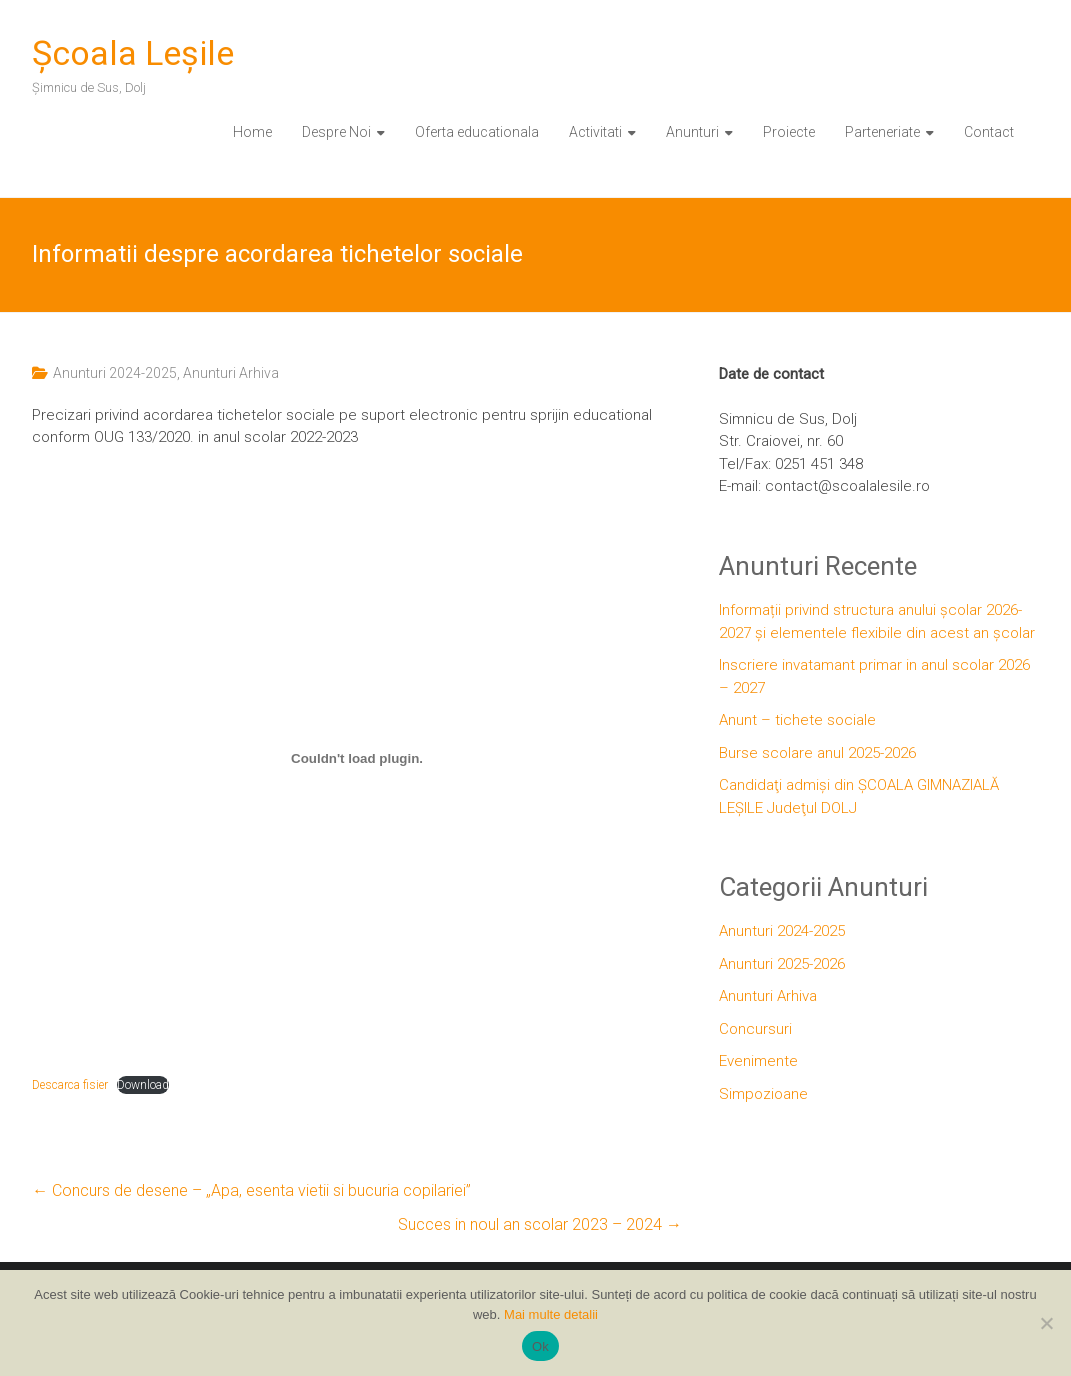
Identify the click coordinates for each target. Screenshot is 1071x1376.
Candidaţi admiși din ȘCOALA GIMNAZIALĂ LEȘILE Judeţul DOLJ (859, 796)
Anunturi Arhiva (231, 373)
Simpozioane (763, 1094)
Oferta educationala (477, 132)
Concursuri (755, 1029)
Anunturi (692, 132)
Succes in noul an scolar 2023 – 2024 (540, 1224)
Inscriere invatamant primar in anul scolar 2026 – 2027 (874, 676)
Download (143, 1085)
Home (252, 132)
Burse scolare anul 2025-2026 (817, 753)
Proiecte (789, 132)
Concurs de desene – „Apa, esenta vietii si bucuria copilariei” (251, 1190)
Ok (540, 1346)
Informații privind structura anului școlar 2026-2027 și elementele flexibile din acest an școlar (877, 621)
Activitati (595, 132)
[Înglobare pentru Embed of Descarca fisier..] (357, 759)
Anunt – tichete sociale (797, 720)
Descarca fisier (70, 1085)
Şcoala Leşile (133, 53)
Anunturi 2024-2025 (115, 373)
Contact (989, 132)
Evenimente (758, 1061)
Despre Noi (336, 132)
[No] (1046, 1323)
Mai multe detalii (551, 1314)
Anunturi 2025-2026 (782, 964)
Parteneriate (882, 132)
